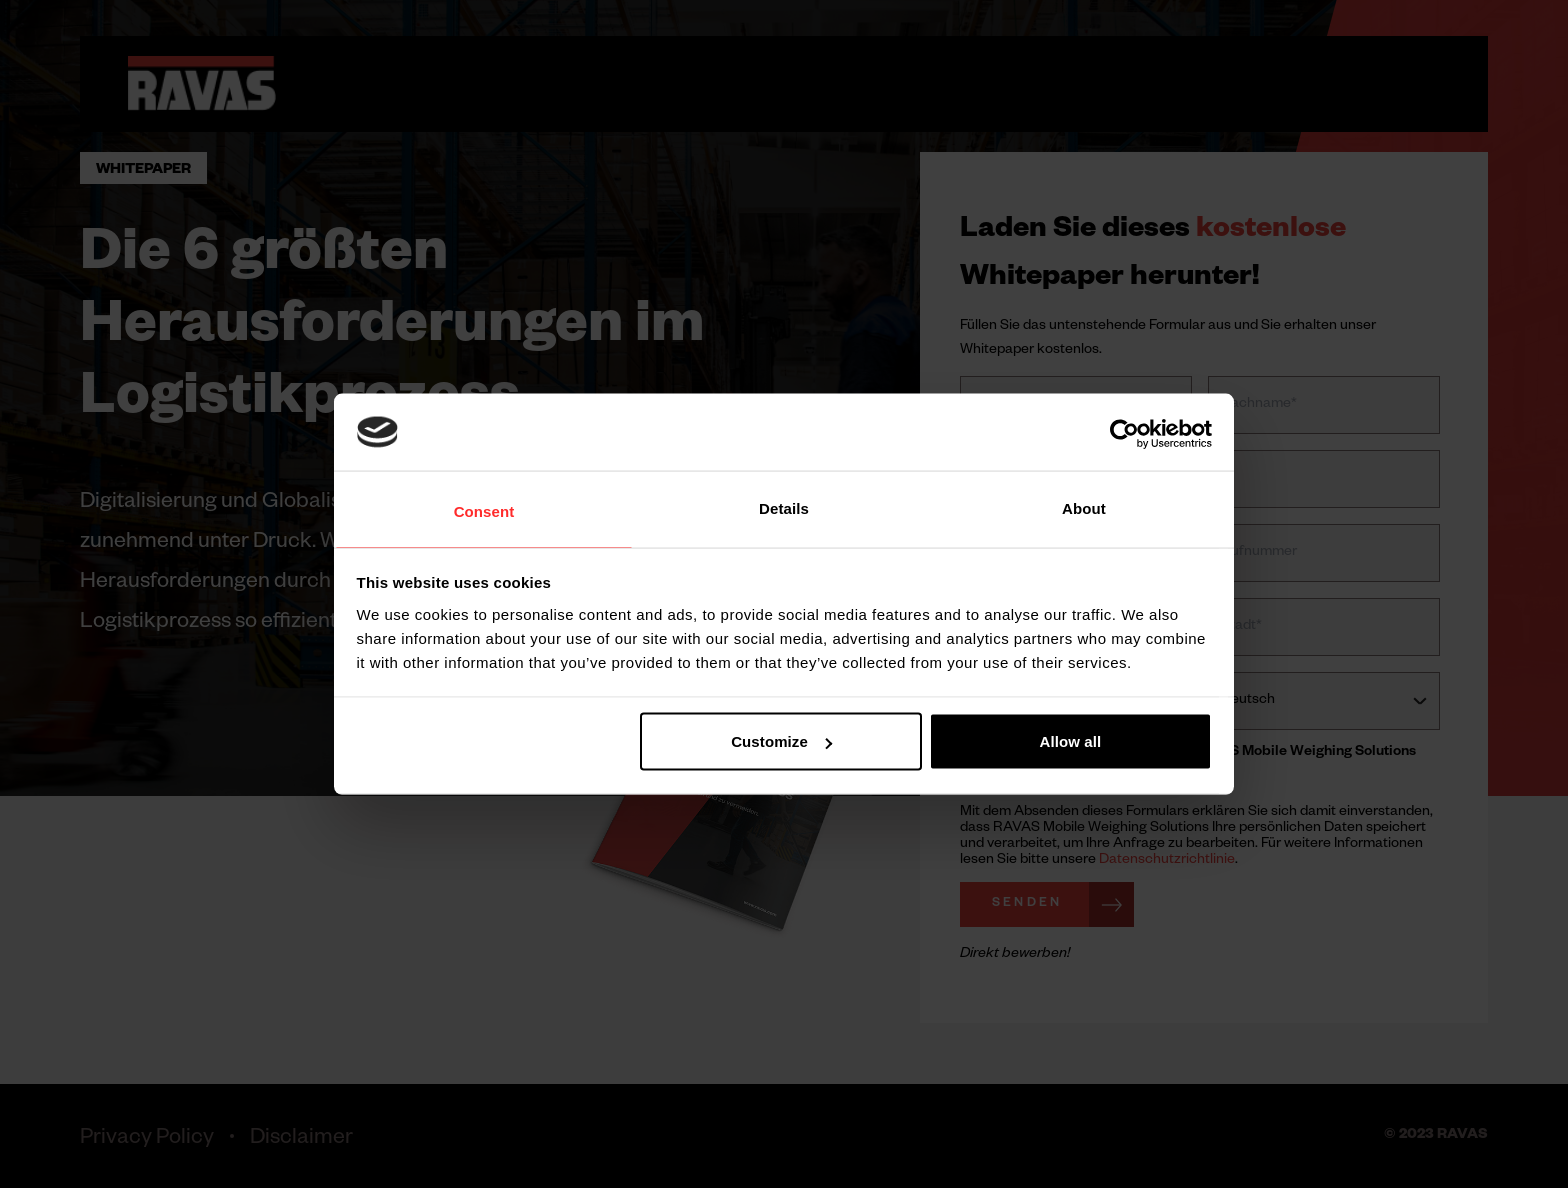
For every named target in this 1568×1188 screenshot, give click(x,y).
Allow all (1071, 741)
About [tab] (1084, 508)
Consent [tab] (484, 511)
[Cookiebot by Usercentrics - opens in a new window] (1124, 434)
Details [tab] (784, 508)
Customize (781, 741)
